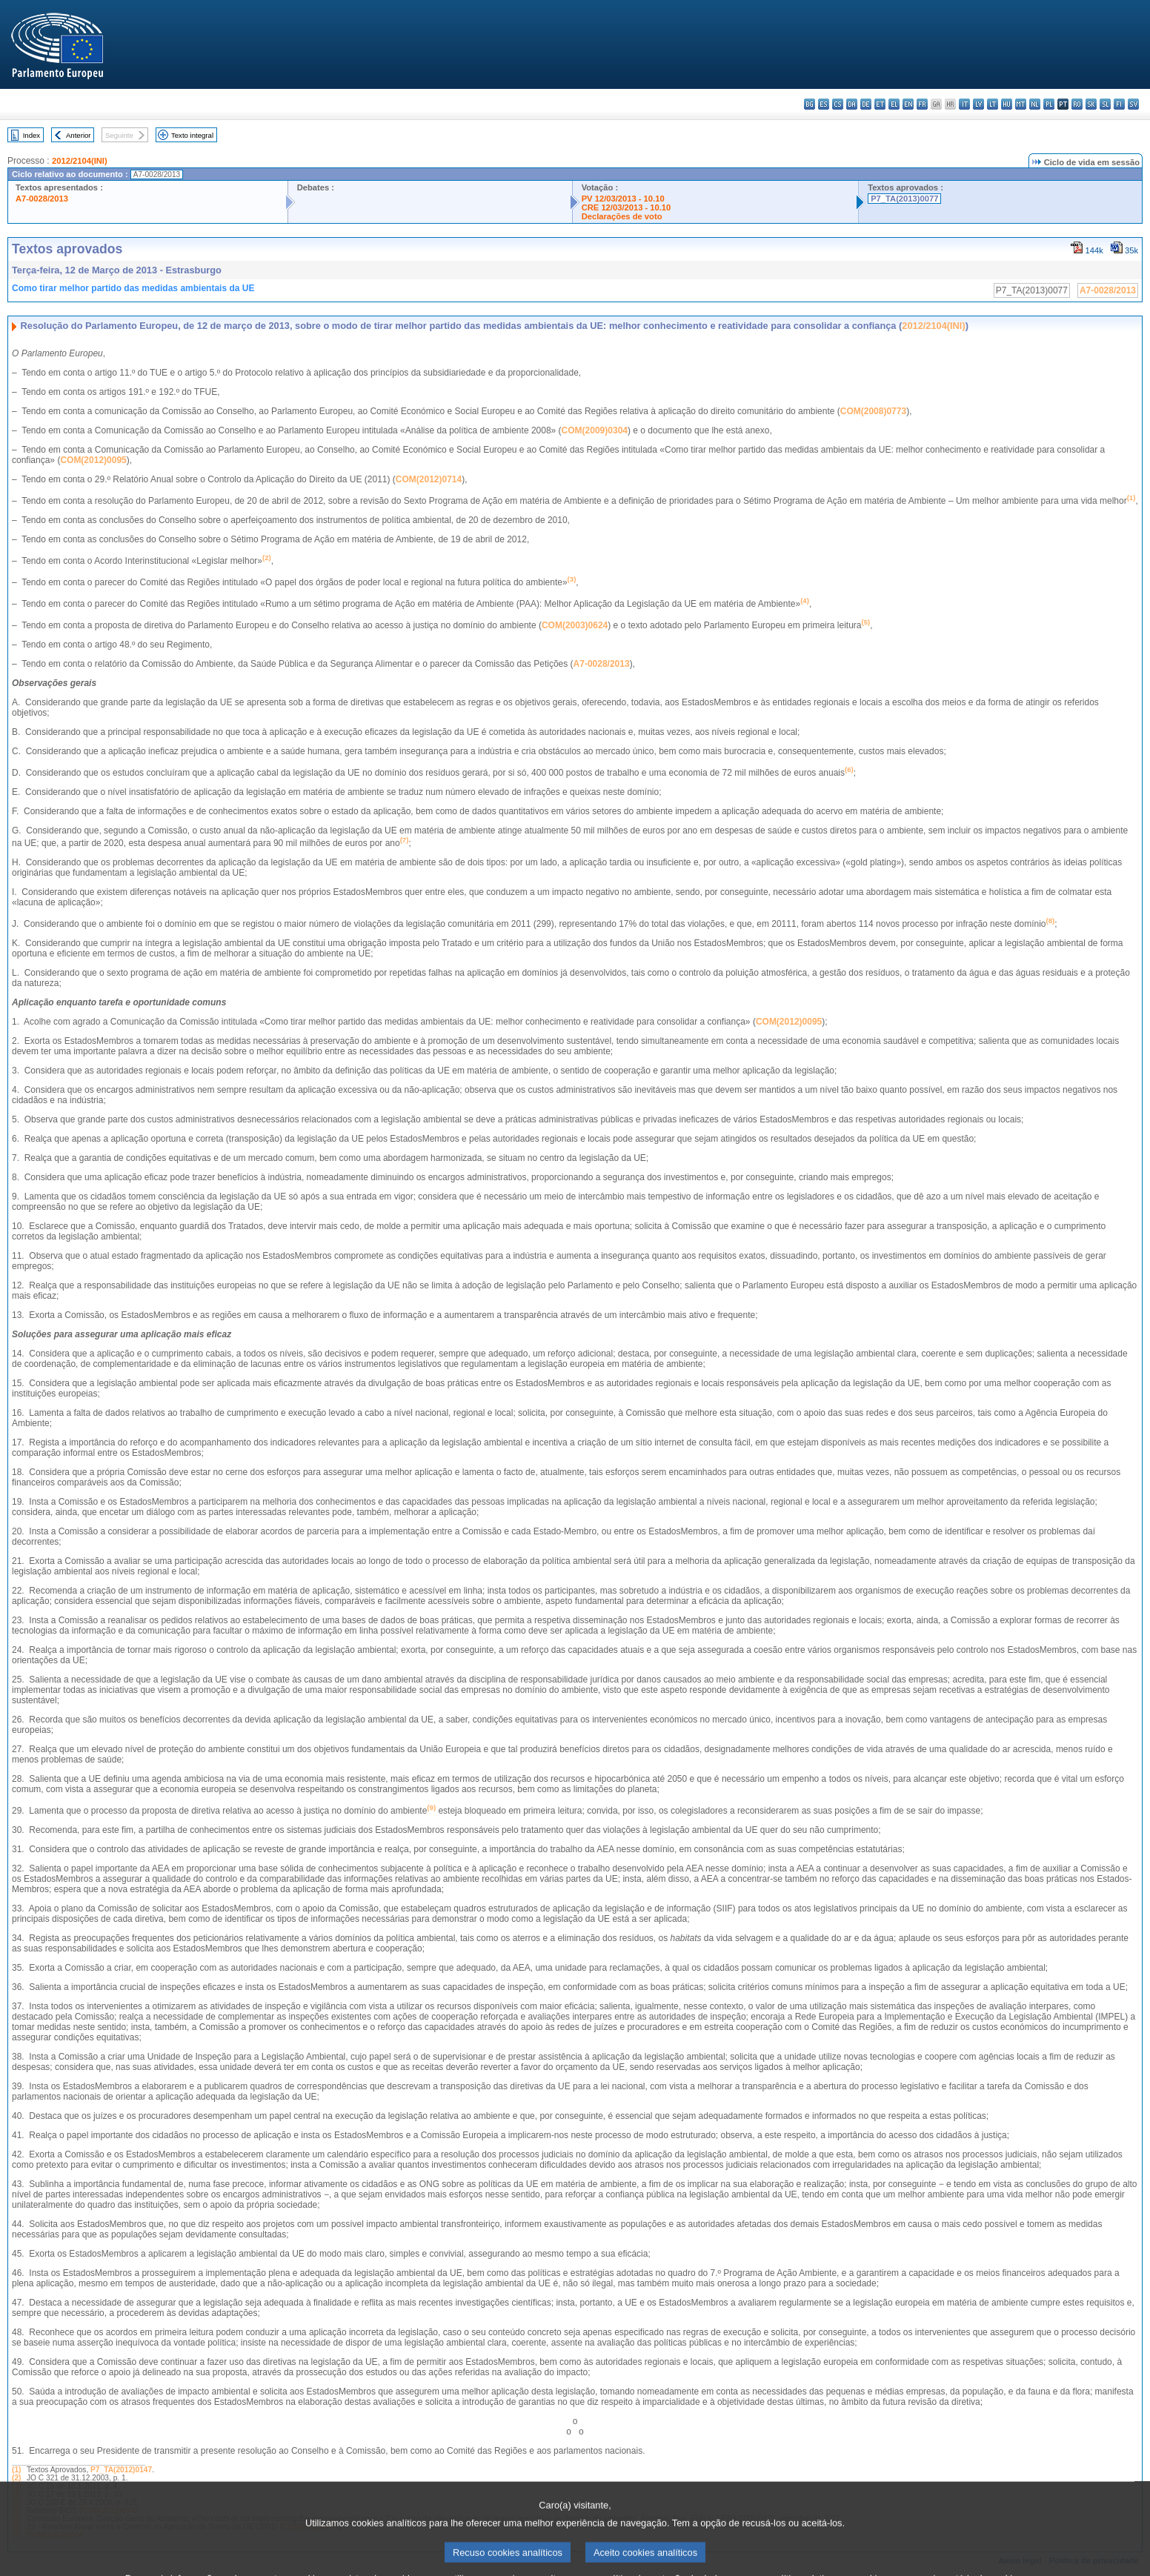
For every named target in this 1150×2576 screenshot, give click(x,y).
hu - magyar (1006, 104)
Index (31, 135)
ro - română (1077, 104)
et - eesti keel (879, 104)
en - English (908, 104)
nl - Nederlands (1034, 104)
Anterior (78, 135)
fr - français (922, 104)
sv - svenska (1133, 104)
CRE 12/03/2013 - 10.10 (626, 207)
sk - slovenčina (1091, 104)
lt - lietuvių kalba (992, 104)
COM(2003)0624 (575, 625)
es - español (823, 104)
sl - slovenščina (1105, 104)
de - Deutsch (865, 104)
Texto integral (192, 135)
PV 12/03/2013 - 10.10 (623, 198)
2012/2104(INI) (79, 160)
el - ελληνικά (894, 104)
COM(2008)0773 (873, 411)
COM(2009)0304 (595, 430)
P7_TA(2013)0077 (904, 198)
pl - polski (1048, 104)
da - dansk (851, 104)
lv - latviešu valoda (978, 104)
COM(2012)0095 (93, 460)
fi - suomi (1119, 104)
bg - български (809, 104)
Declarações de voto (622, 216)
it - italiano (964, 104)
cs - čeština (837, 104)
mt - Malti (1020, 104)
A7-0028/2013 (42, 198)
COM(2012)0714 (429, 479)
